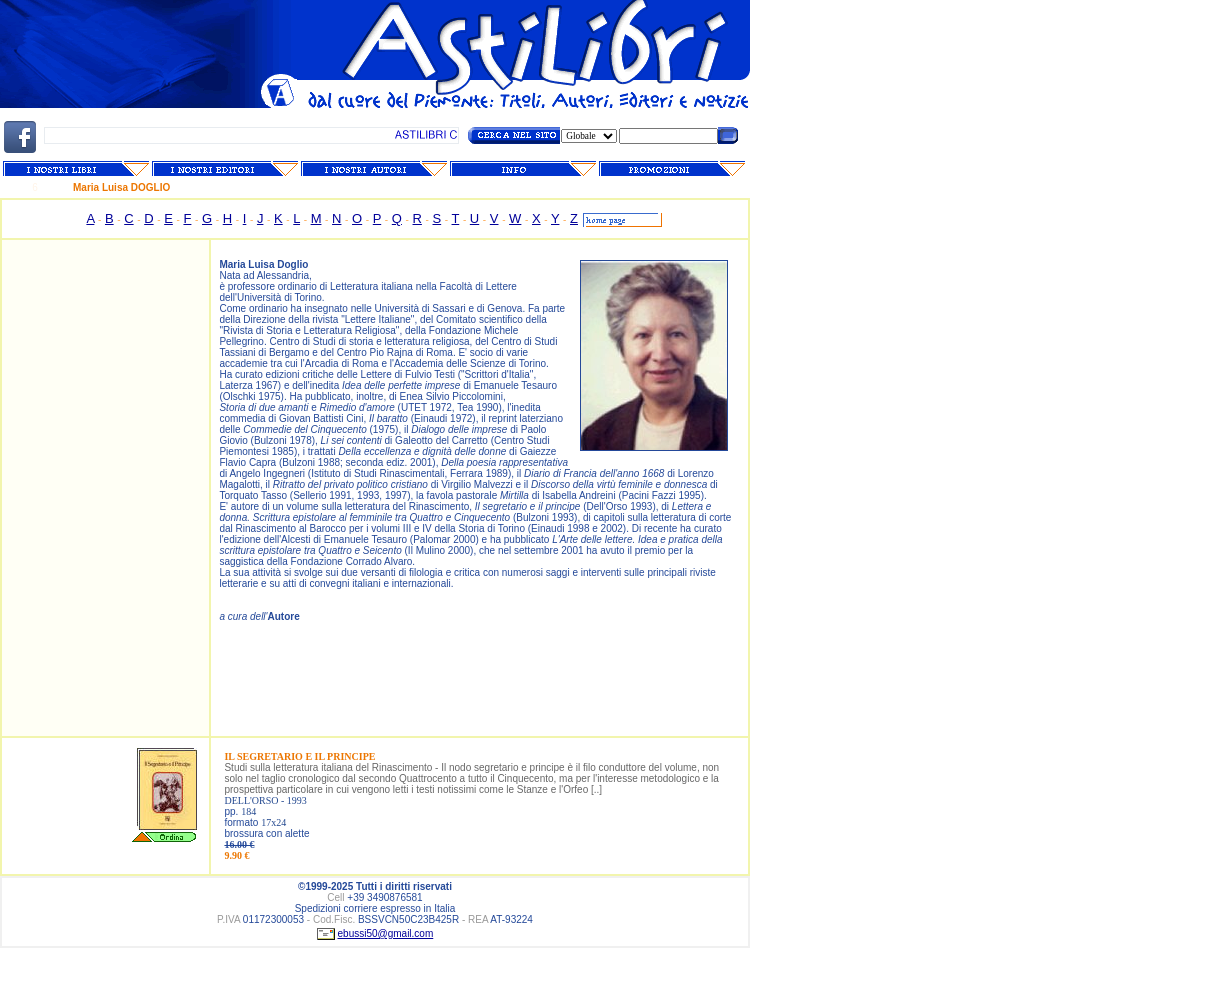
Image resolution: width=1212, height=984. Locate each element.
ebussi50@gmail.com (386, 933)
